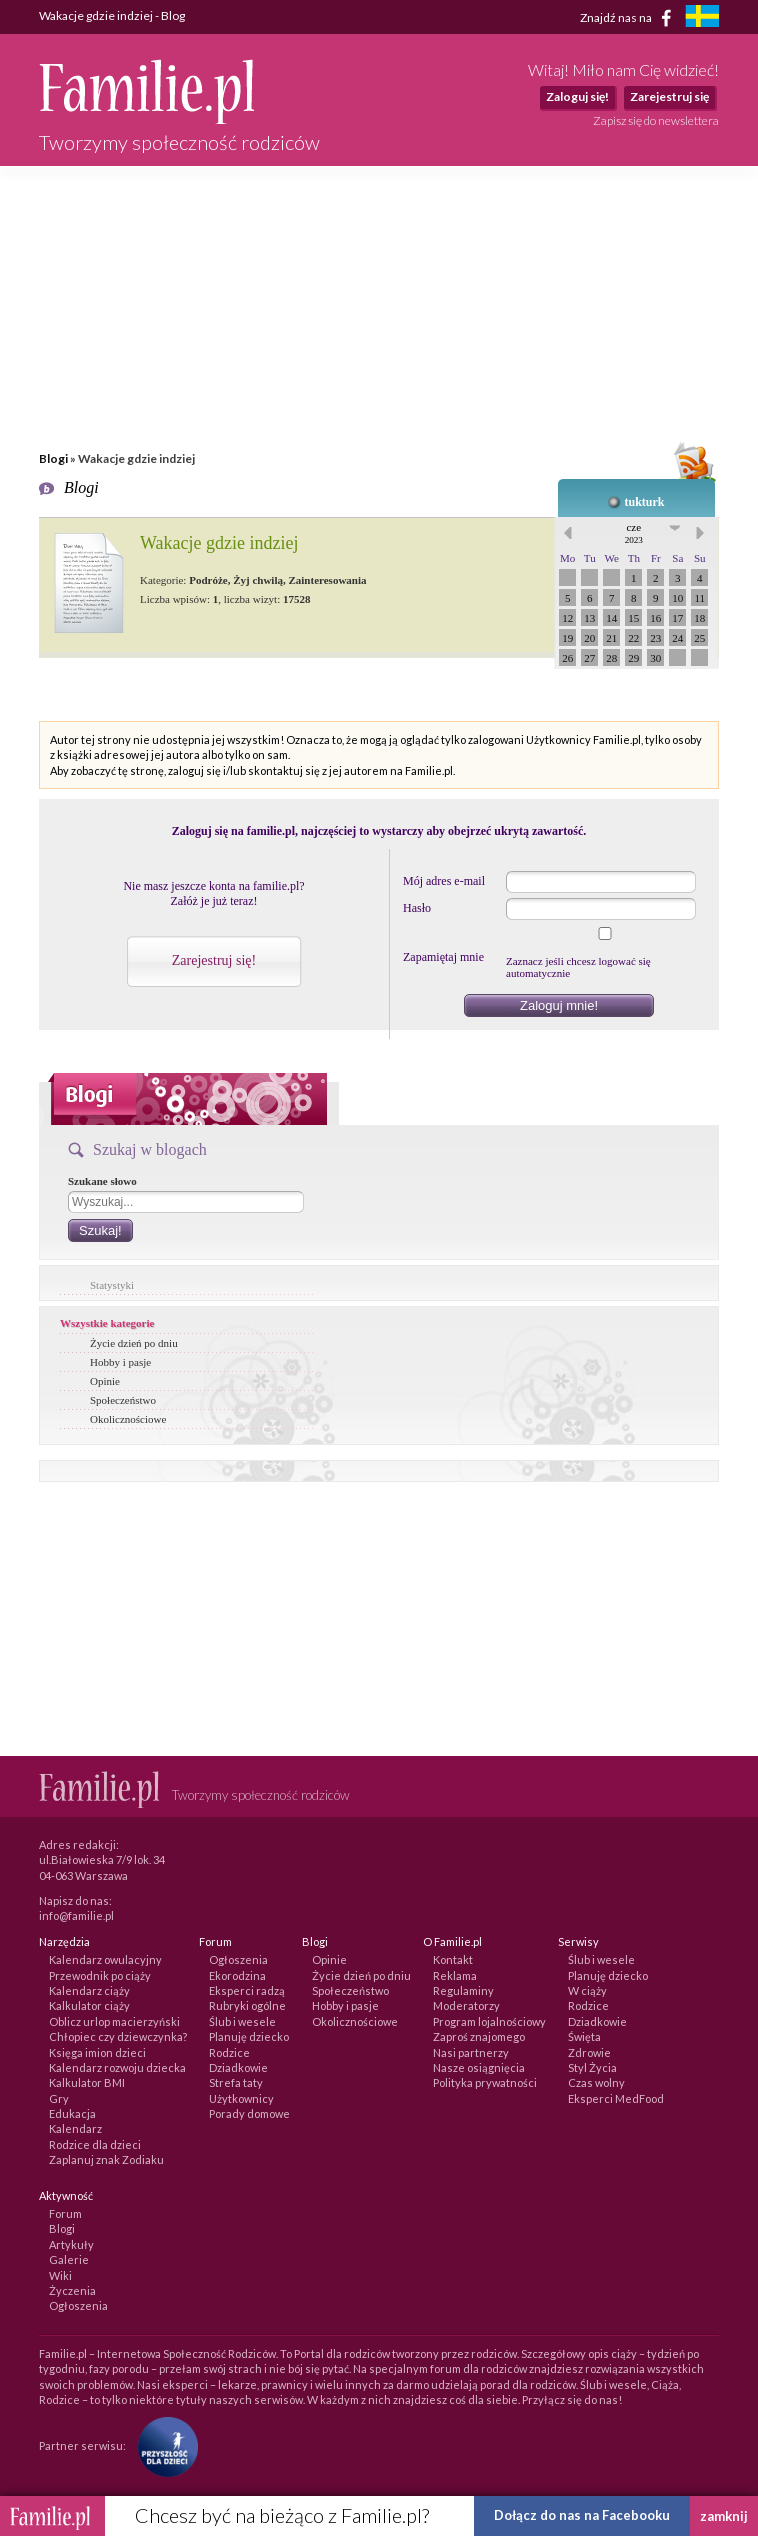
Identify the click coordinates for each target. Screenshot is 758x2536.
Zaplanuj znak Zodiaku (106, 2159)
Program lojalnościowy (489, 2021)
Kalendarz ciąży (89, 1990)
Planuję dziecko (249, 2036)
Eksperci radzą (247, 1990)
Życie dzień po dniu (134, 1343)
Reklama (455, 1975)
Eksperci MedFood (616, 2098)
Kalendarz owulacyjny (105, 1959)
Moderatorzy (466, 2005)
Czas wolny (596, 2082)
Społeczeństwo (123, 1400)
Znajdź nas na (629, 18)
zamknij (724, 2516)
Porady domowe (249, 2113)
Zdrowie (589, 2052)
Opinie (105, 1381)
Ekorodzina (237, 1975)
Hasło (417, 908)
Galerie (69, 2259)
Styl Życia (592, 2067)
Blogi (53, 458)
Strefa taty (236, 2082)
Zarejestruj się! (214, 960)
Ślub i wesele (242, 2021)
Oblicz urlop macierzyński (114, 2021)
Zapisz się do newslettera (656, 120)
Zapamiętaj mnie (443, 957)
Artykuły (71, 2244)
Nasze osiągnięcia (479, 2067)
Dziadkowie (238, 2067)
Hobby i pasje (120, 1362)
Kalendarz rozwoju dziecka (117, 2067)
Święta (584, 2036)
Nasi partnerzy (471, 2052)
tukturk (644, 502)
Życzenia (72, 2290)
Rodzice (229, 2052)
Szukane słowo (102, 1181)
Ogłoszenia (238, 1959)
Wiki (60, 2275)
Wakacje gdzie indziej (219, 543)
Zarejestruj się (669, 96)
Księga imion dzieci (97, 2052)
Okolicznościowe (128, 1419)
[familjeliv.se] (702, 18)
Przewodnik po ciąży (100, 1975)
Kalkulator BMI (87, 2082)
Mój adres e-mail (444, 881)
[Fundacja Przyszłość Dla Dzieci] (163, 2445)
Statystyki (112, 1285)
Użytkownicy (241, 2098)
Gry (59, 2098)
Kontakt (453, 1959)
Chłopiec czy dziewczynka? (118, 2036)
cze (634, 533)
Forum (65, 2213)
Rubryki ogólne (247, 2005)
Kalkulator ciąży (89, 2005)
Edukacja (72, 2113)
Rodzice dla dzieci (95, 2144)
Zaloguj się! (577, 96)
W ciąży (587, 1990)
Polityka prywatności (485, 2082)
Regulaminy (463, 1990)
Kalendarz (75, 2128)
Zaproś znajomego (479, 2036)
